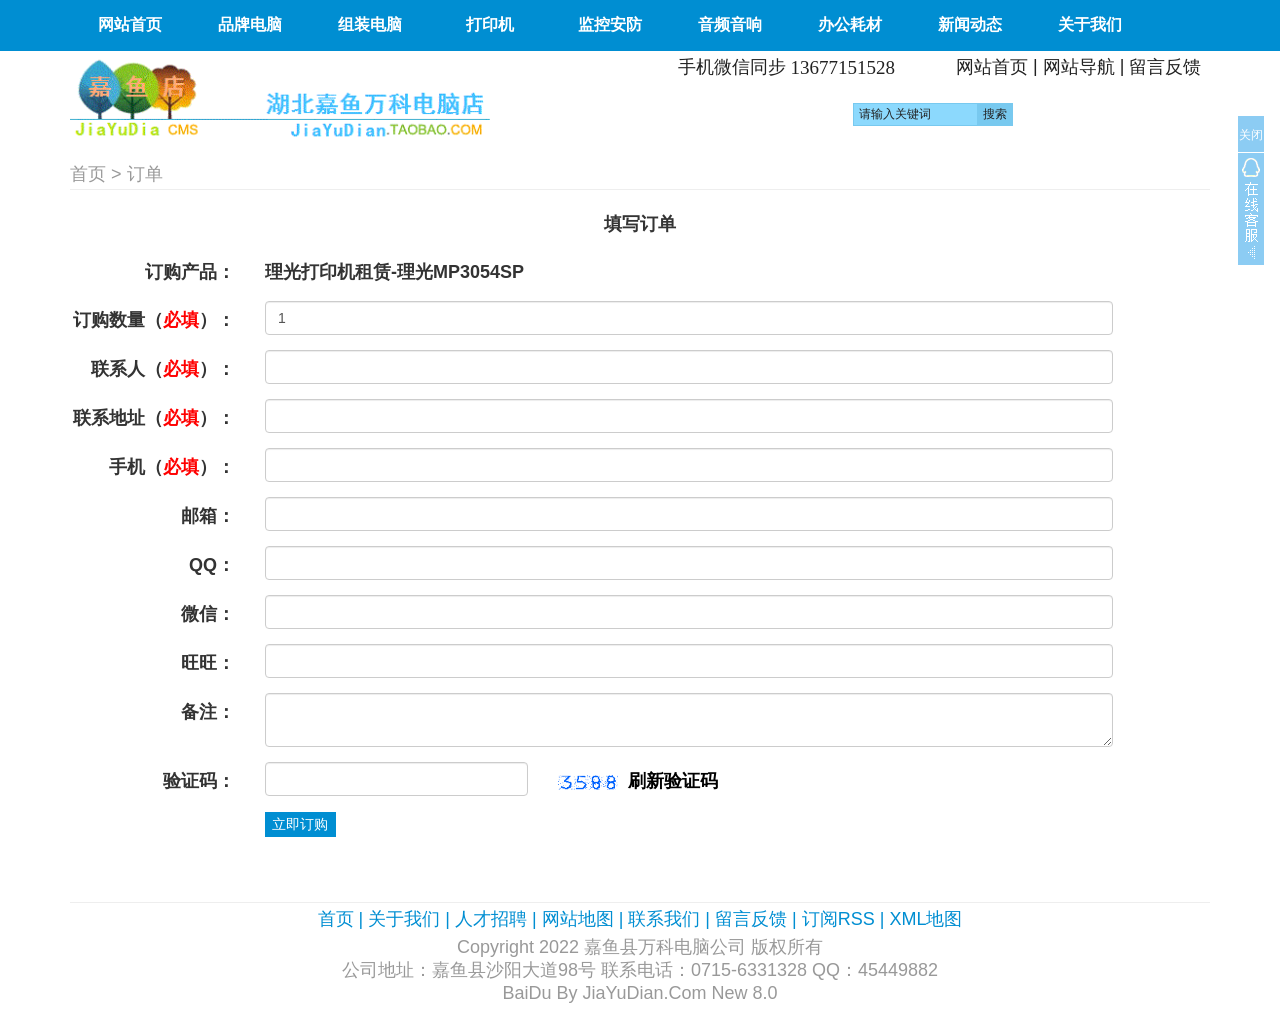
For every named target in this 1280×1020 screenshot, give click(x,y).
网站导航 (1079, 67)
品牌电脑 (250, 24)
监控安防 (610, 24)
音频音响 (730, 24)
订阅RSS (838, 919)
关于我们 (1090, 24)
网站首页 (130, 24)
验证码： (199, 781)
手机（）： (172, 467)
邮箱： (208, 516)
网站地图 (578, 919)
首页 (88, 174)
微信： (208, 614)
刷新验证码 (673, 781)
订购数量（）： (154, 320)
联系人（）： (163, 369)
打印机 (490, 24)
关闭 (1251, 135)
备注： (208, 712)
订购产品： (190, 272)
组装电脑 (370, 24)
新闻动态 (970, 24)
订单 (145, 174)
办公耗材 (850, 24)
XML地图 (925, 919)
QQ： (212, 565)
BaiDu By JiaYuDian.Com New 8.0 (639, 993)
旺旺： (208, 663)
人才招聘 (491, 919)
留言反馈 (1165, 67)
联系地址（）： (154, 418)
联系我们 (664, 919)
